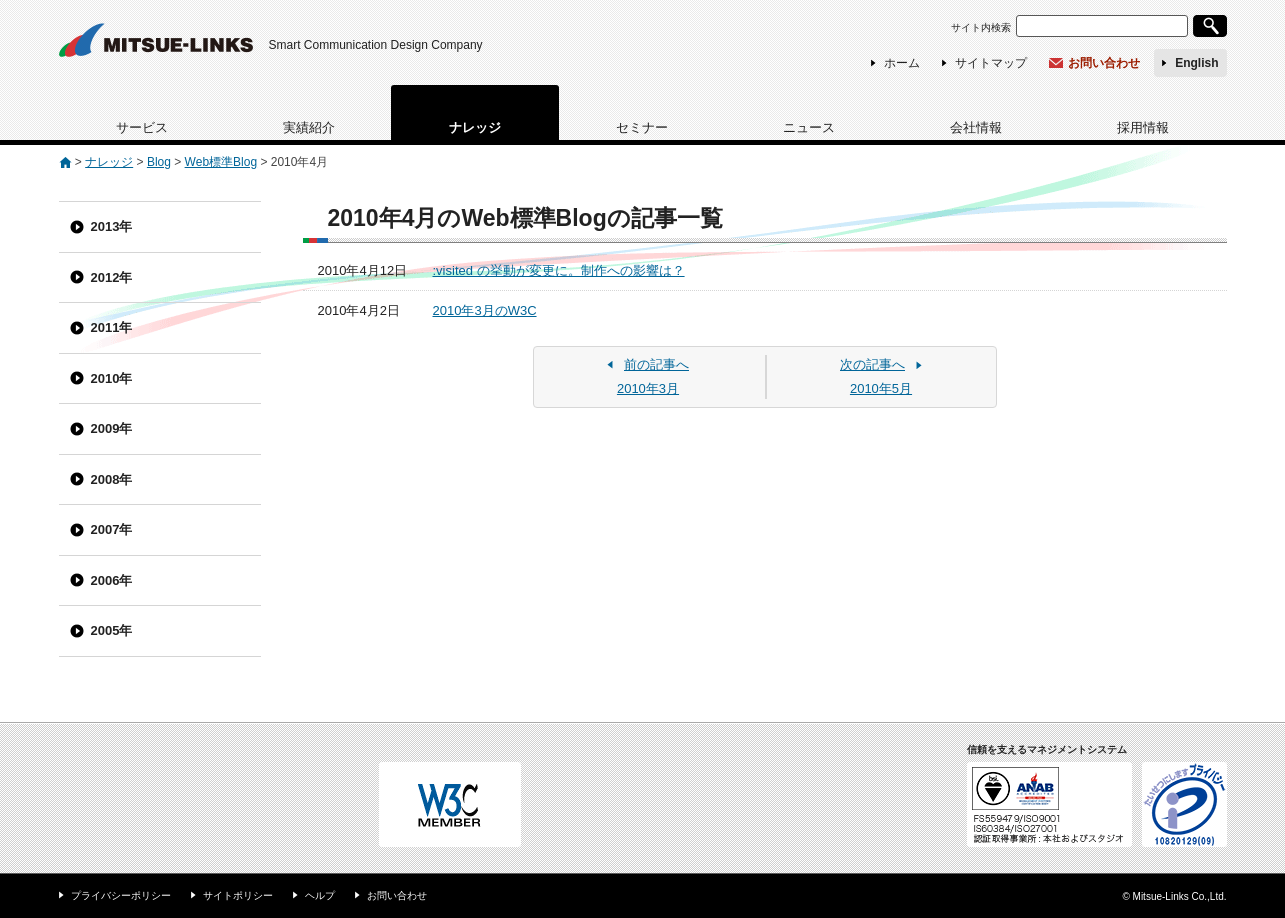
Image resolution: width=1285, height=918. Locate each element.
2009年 (112, 428)
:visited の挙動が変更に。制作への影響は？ (559, 270)
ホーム (902, 63)
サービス (142, 127)
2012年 (112, 277)
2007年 (112, 529)
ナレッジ (475, 127)
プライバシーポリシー (121, 895)
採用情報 (1143, 127)
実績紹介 (309, 127)
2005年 (112, 630)
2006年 (112, 580)
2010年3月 (648, 376)
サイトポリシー (238, 895)
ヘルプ (320, 895)
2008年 (112, 479)
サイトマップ (991, 63)
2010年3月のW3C (485, 310)
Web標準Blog (221, 162)
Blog (159, 162)
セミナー (642, 127)
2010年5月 (881, 376)
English (1196, 63)
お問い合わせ (1104, 63)
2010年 (112, 378)
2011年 (112, 327)
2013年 (112, 226)
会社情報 (976, 127)
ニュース (809, 127)
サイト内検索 (981, 27)
